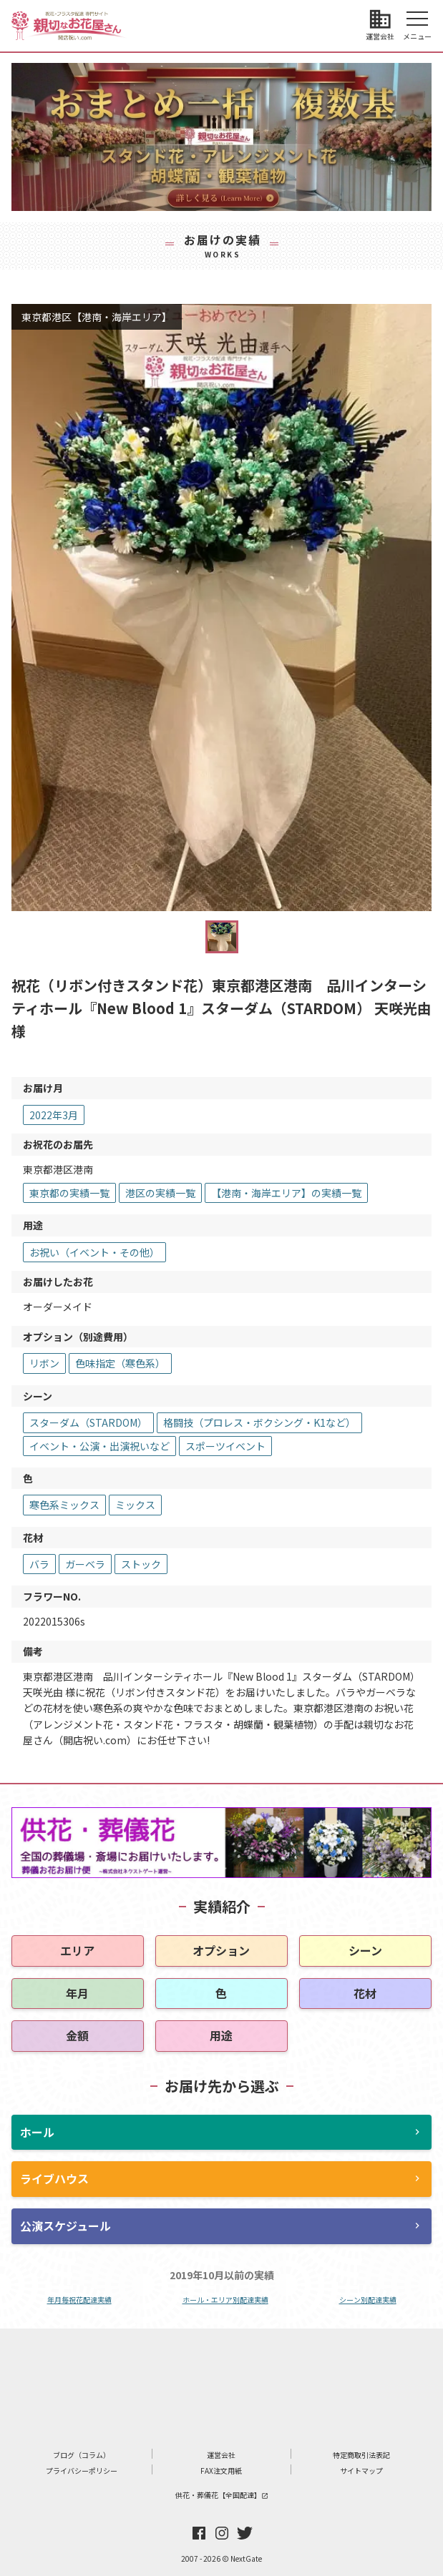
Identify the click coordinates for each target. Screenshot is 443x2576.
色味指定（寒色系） (120, 1363)
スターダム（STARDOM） (88, 1422)
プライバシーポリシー (81, 2470)
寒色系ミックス (64, 1505)
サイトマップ (361, 2470)
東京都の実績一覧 (69, 1193)
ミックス (135, 1505)
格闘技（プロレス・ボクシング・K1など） (259, 1422)
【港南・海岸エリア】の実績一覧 (286, 1193)
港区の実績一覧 (160, 1193)
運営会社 (221, 2454)
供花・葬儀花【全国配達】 (221, 2494)
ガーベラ (85, 1564)
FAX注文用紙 (221, 2470)
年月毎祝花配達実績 (79, 2299)
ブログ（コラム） (81, 2454)
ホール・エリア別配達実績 (225, 2299)
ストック (141, 1564)
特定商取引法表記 (361, 2454)
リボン (44, 1363)
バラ (39, 1564)
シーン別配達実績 (367, 2299)
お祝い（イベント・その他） (94, 1252)
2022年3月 (53, 1115)
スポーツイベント (225, 1446)
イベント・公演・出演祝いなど (99, 1446)
